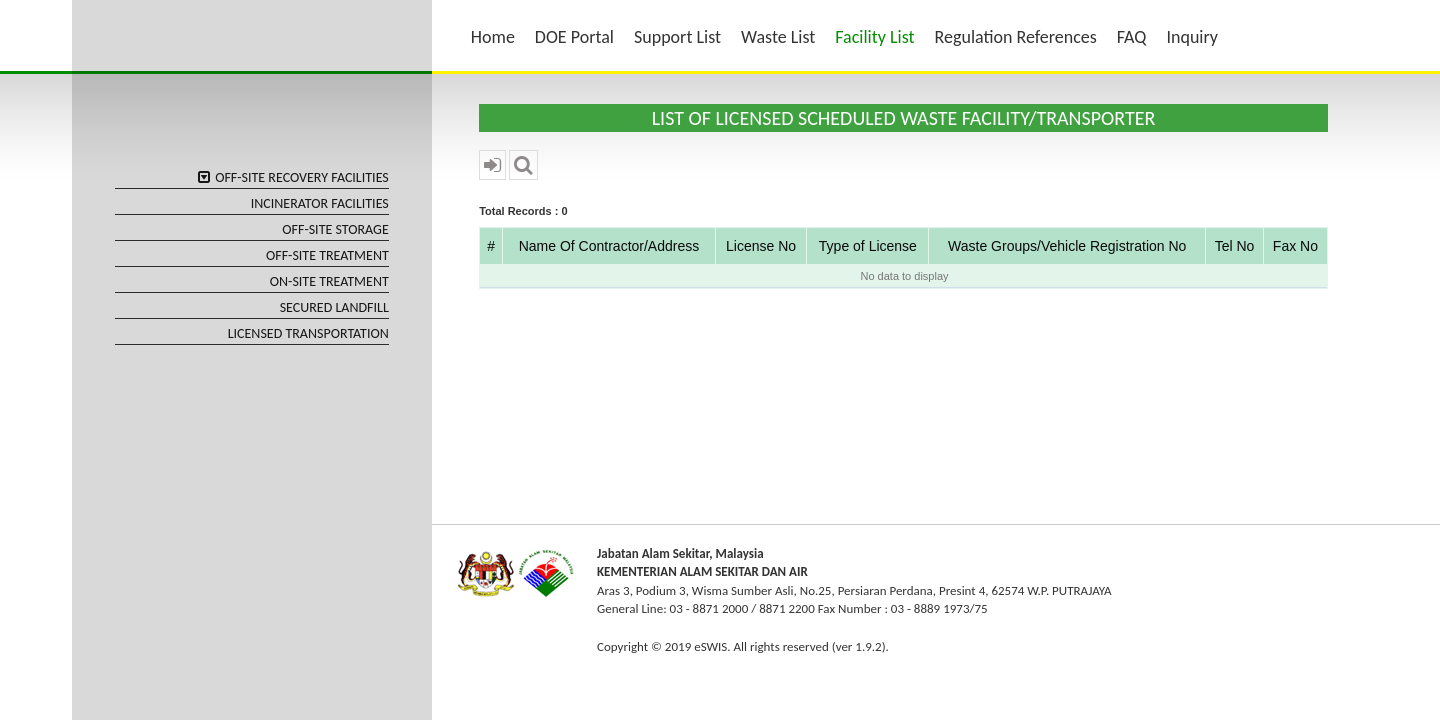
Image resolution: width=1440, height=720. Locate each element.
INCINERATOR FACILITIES (320, 203)
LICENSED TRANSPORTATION (308, 333)
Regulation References (1016, 37)
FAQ (1132, 37)
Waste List (778, 37)
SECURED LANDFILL (334, 307)
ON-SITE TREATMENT (329, 281)
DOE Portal (574, 37)
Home (493, 37)
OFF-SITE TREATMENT (327, 255)
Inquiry (1192, 37)
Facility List (874, 37)
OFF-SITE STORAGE (335, 229)
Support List (677, 37)
